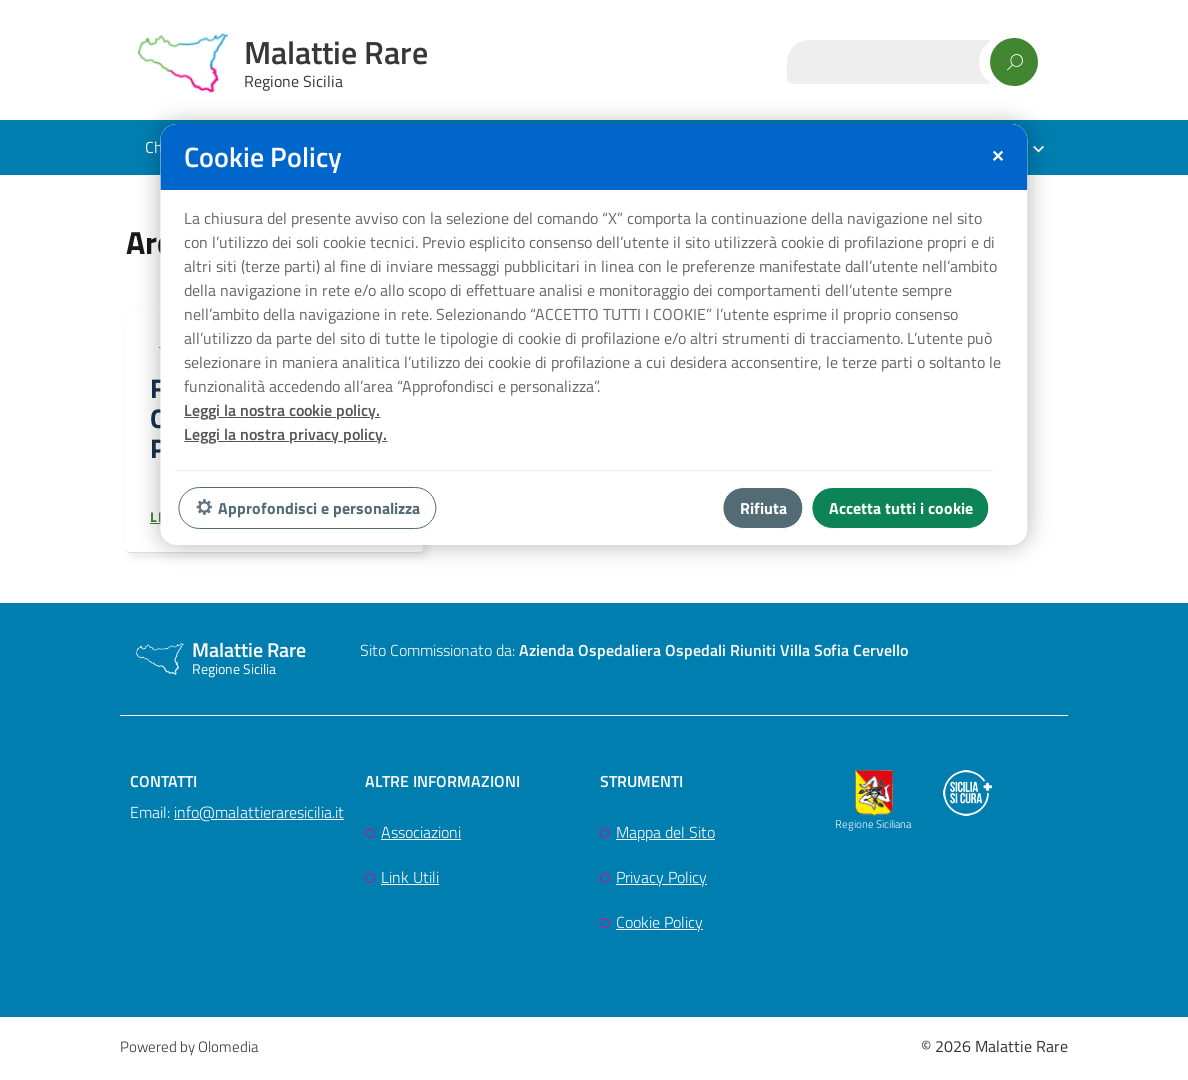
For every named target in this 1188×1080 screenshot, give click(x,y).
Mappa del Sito (665, 837)
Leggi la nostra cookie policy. (282, 410)
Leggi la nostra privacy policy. (285, 434)
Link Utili (410, 882)
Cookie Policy (659, 927)
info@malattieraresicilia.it (259, 817)
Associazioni (421, 837)
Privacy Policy (661, 882)
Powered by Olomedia (189, 1051)
